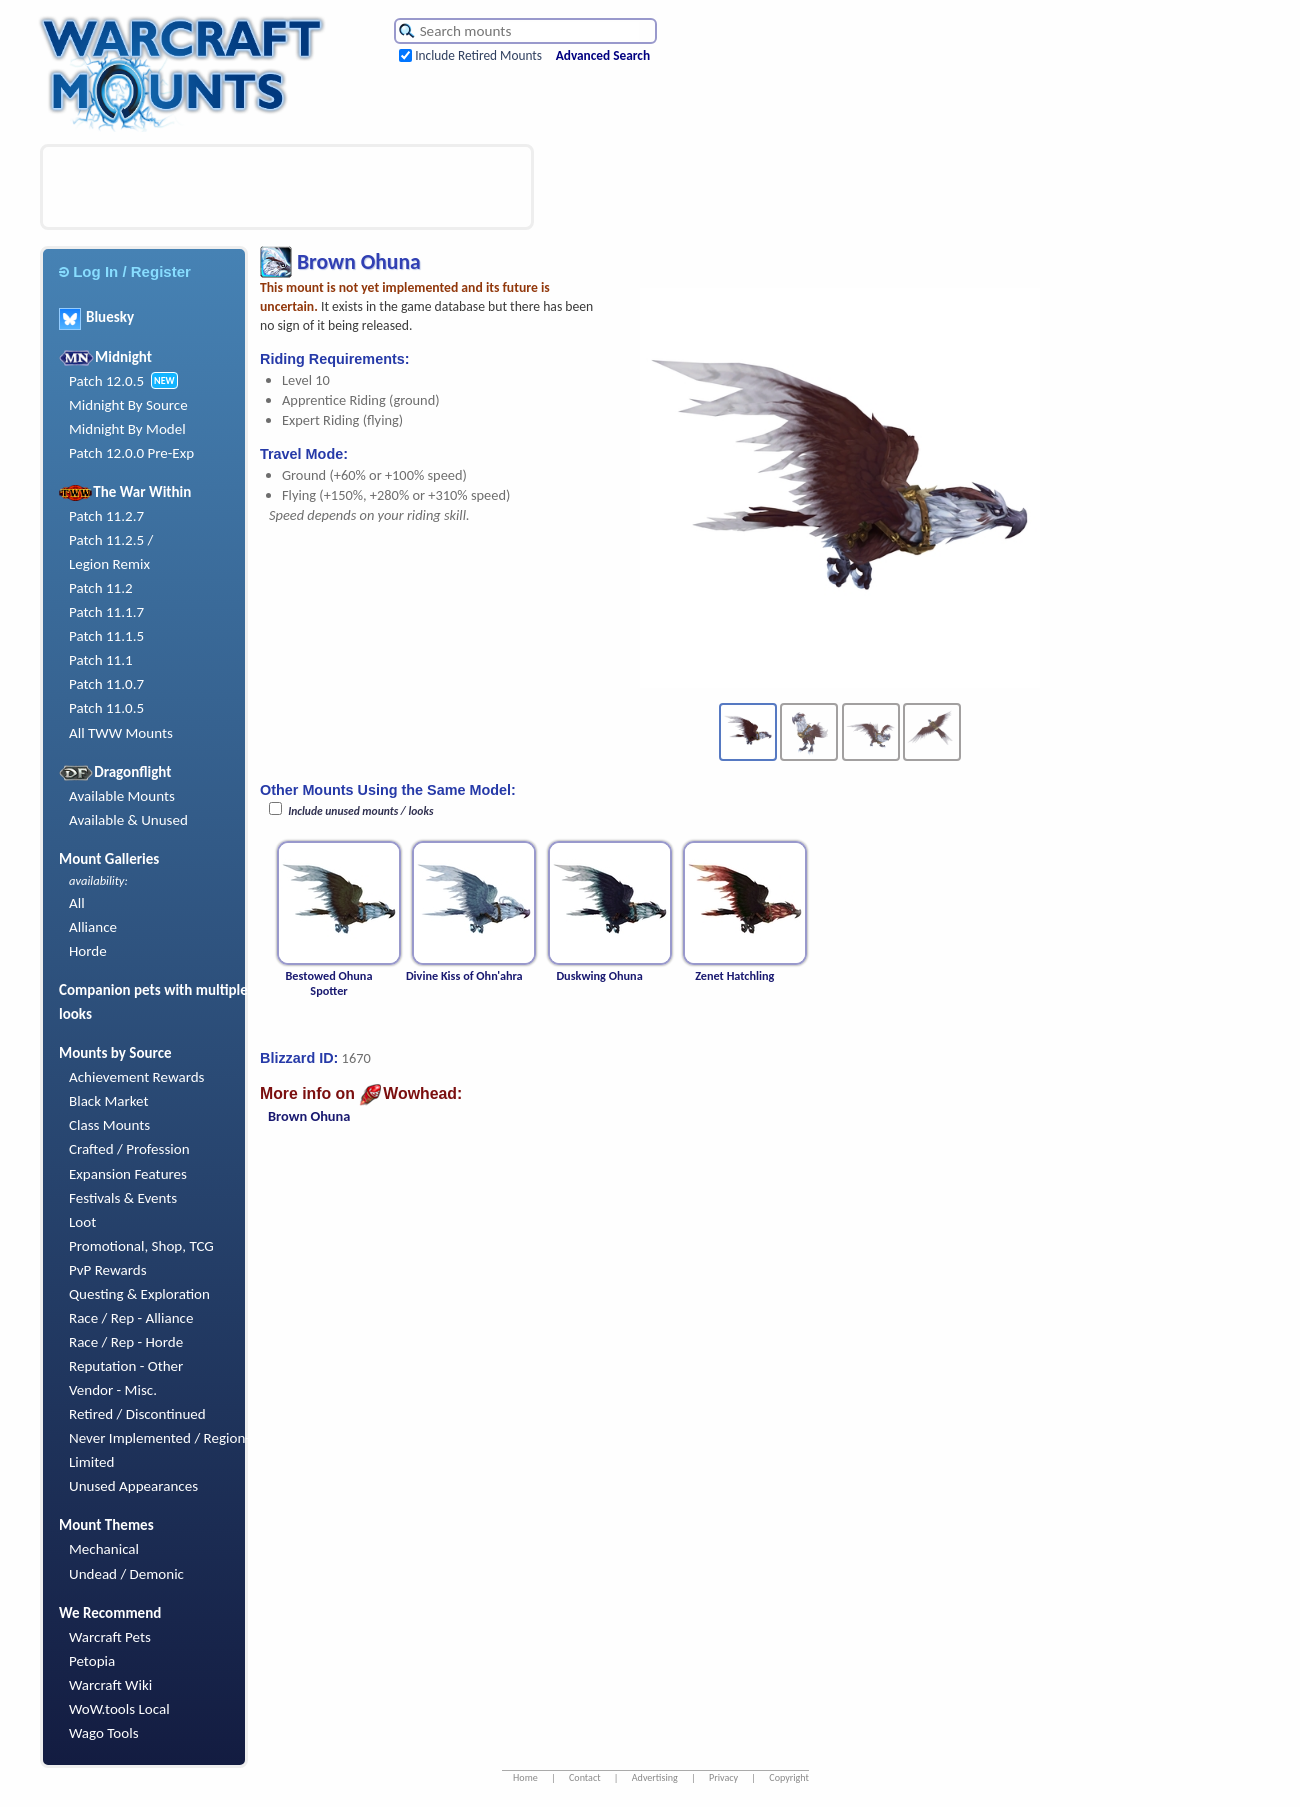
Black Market (109, 1101)
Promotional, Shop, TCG (141, 1246)
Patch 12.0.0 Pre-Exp (131, 453)
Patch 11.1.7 (106, 612)
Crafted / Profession (129, 1149)
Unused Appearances (133, 1486)
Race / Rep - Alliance (131, 1318)
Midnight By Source (128, 405)
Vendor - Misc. (113, 1390)
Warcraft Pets (110, 1637)
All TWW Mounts (121, 733)
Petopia (92, 1661)
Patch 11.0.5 (106, 708)
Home (525, 1777)
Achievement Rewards (137, 1077)
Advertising (655, 1777)
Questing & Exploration (139, 1294)
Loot (82, 1222)
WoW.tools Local (119, 1709)
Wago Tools (104, 1733)
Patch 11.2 (101, 588)
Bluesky (96, 317)
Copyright (789, 1777)
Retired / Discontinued (137, 1414)
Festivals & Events (123, 1198)
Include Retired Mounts (478, 55)
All (77, 903)
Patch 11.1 (101, 660)
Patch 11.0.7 (106, 684)
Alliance (93, 927)
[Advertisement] (287, 187)
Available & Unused (128, 820)
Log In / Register (125, 271)
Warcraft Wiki (110, 1685)
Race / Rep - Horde (126, 1342)
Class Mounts (109, 1125)
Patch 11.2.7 (106, 516)
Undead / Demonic (126, 1574)
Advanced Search (603, 55)
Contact (585, 1777)
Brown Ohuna (309, 1116)
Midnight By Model (127, 429)
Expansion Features (128, 1174)
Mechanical (104, 1549)
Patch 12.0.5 (106, 381)
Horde (88, 951)
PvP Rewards (108, 1270)
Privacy (723, 1777)
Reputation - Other (126, 1366)
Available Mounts (122, 796)
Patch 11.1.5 (106, 636)
